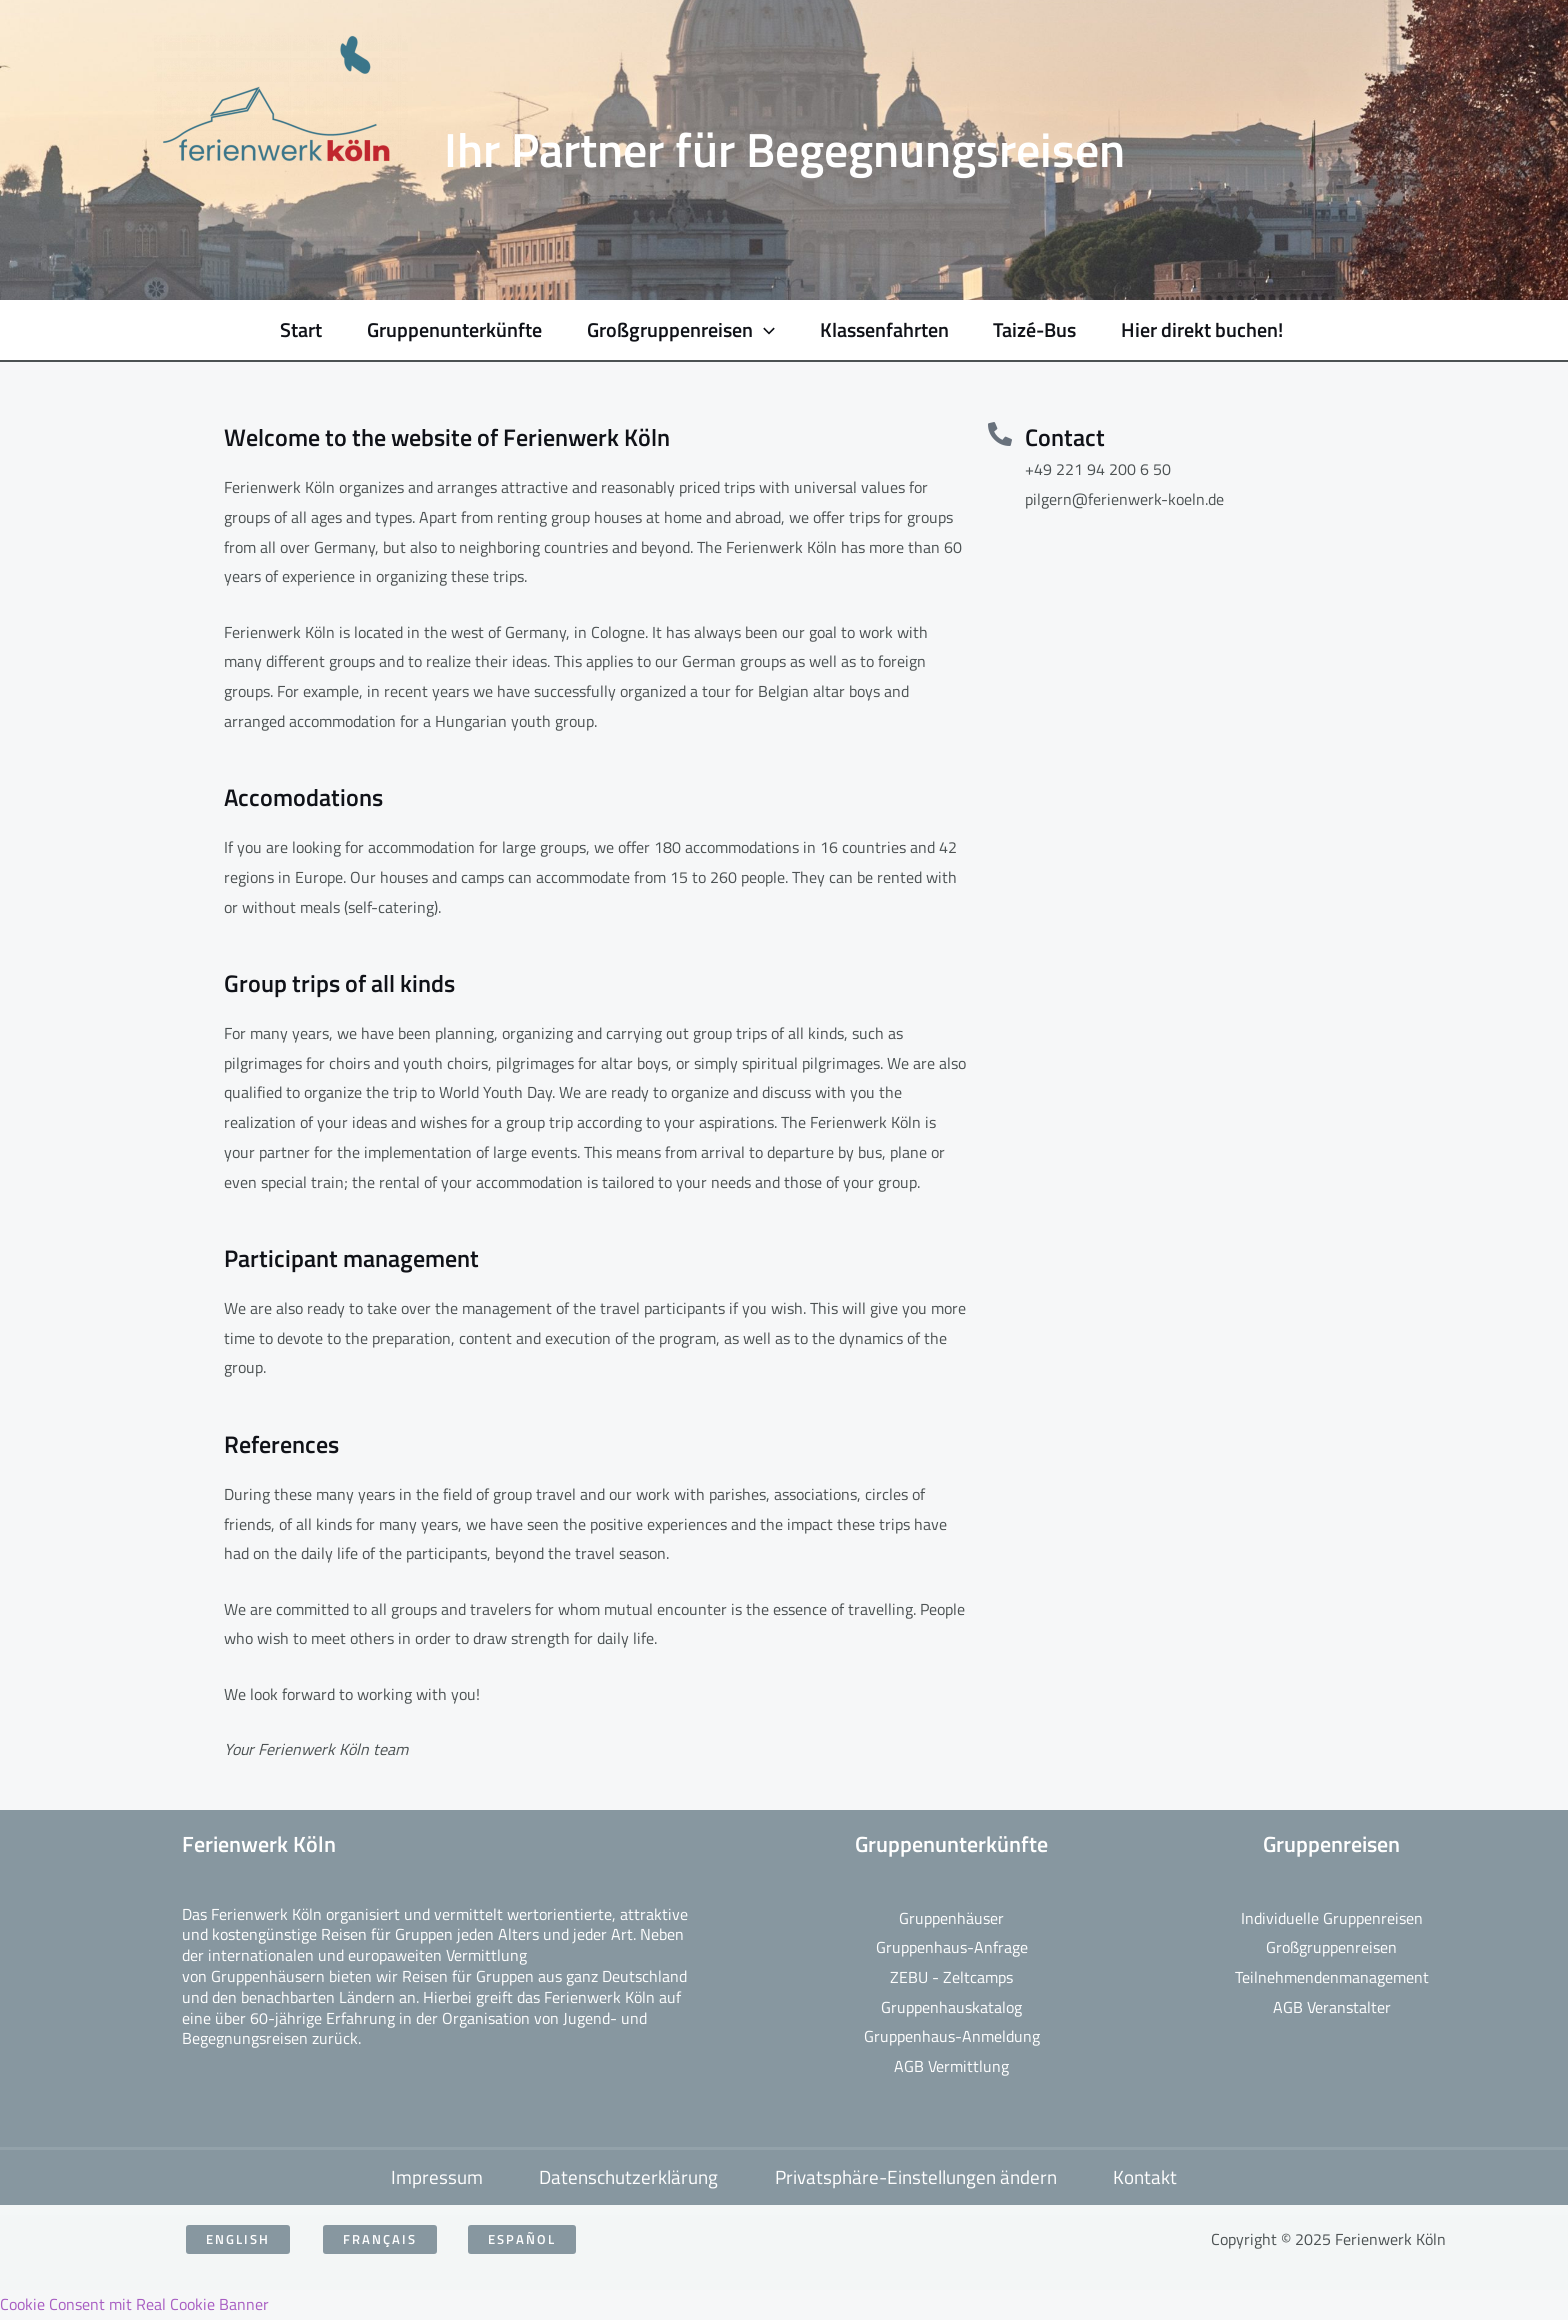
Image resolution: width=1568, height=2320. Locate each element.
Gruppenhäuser (951, 1918)
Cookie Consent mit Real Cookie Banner (134, 2304)
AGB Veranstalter (1332, 2007)
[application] (749, 330)
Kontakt (1151, 2177)
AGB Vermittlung (951, 2066)
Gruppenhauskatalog (951, 2007)
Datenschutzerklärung (627, 2177)
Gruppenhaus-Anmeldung (952, 2036)
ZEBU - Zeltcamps (951, 1977)
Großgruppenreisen (1331, 1947)
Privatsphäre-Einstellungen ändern (918, 2177)
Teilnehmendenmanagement (1332, 1977)
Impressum (432, 2177)
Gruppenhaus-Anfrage (952, 1947)
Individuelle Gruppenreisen (1332, 1918)
